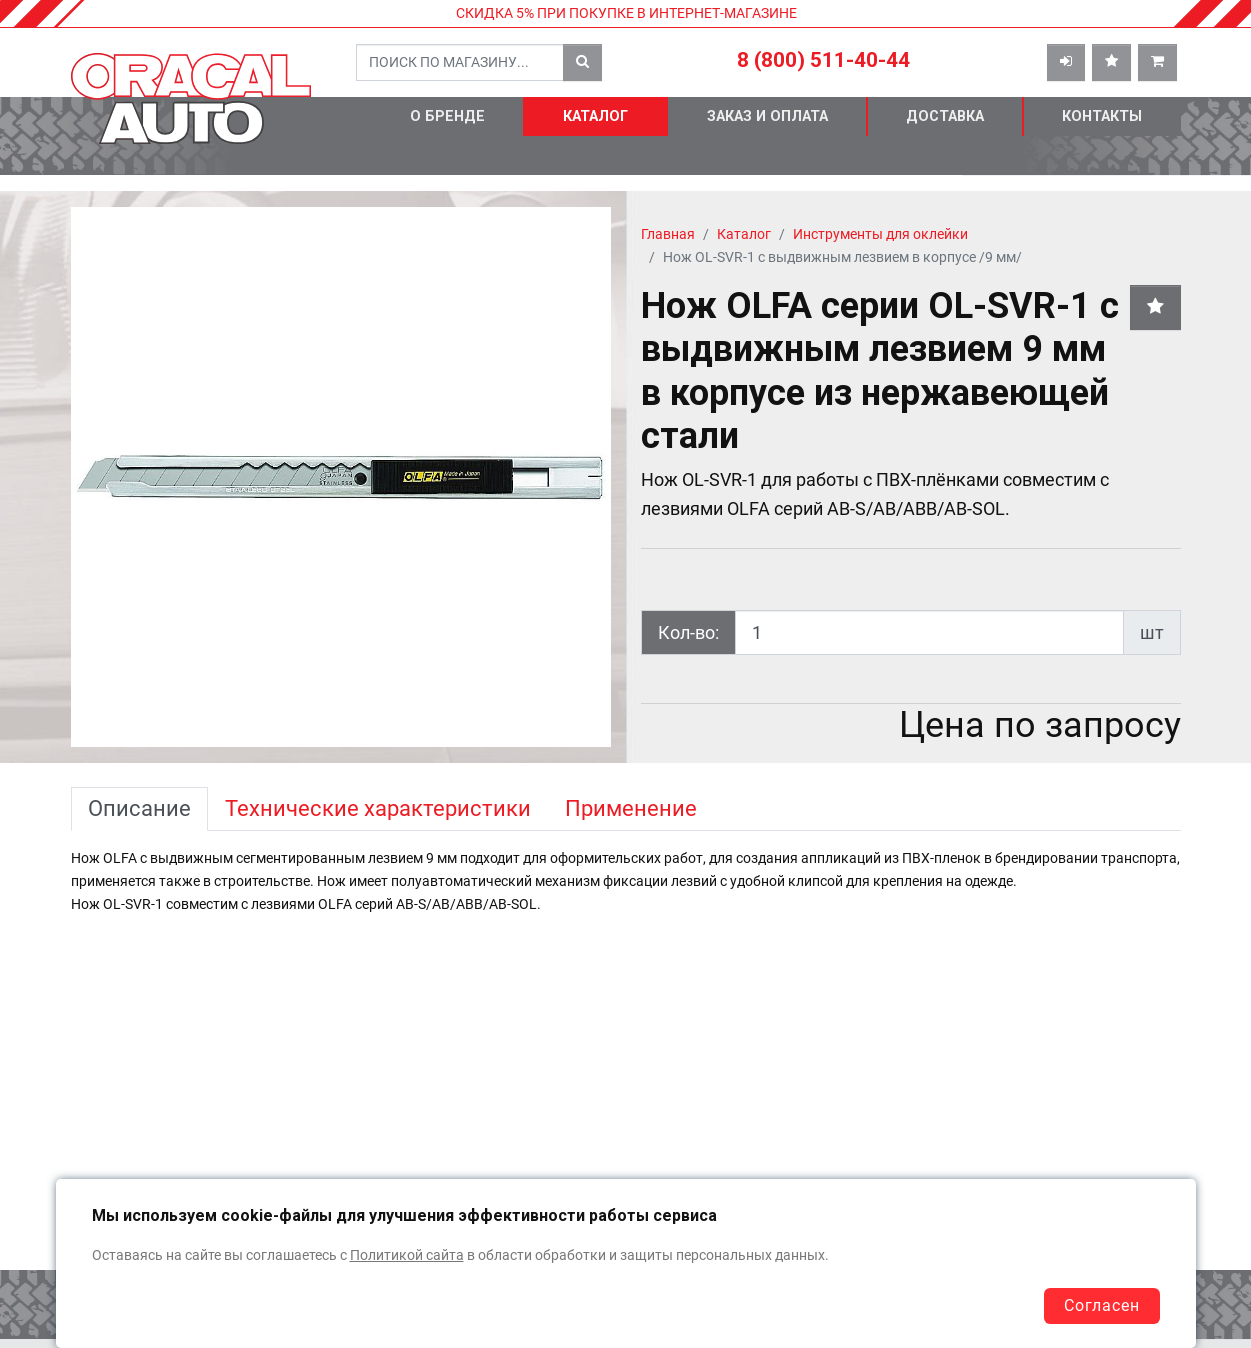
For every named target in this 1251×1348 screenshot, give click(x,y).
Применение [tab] (631, 808)
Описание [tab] (139, 808)
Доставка (945, 116)
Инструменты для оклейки (880, 234)
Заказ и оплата (767, 116)
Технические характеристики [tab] (378, 808)
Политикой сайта (407, 1255)
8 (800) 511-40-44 (823, 60)
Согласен (1101, 1305)
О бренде (447, 116)
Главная (668, 234)
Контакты (1102, 116)
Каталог (595, 116)
